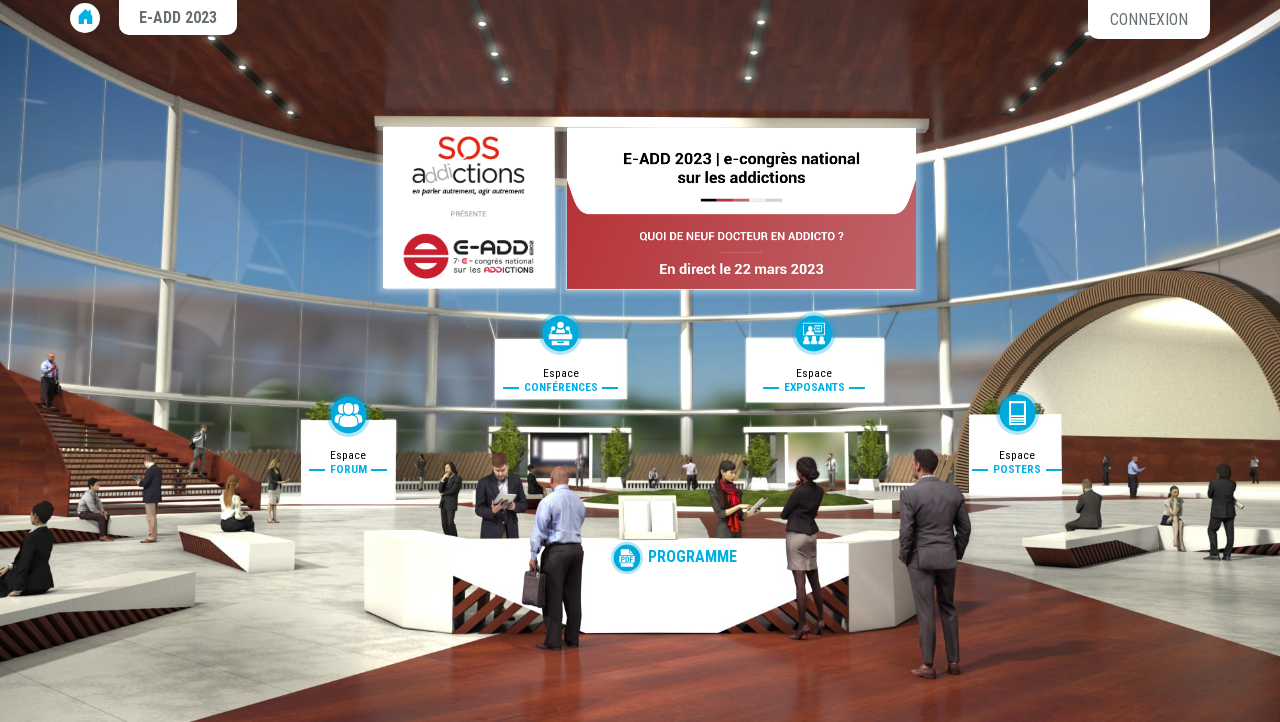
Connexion (1149, 19)
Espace (348, 462)
